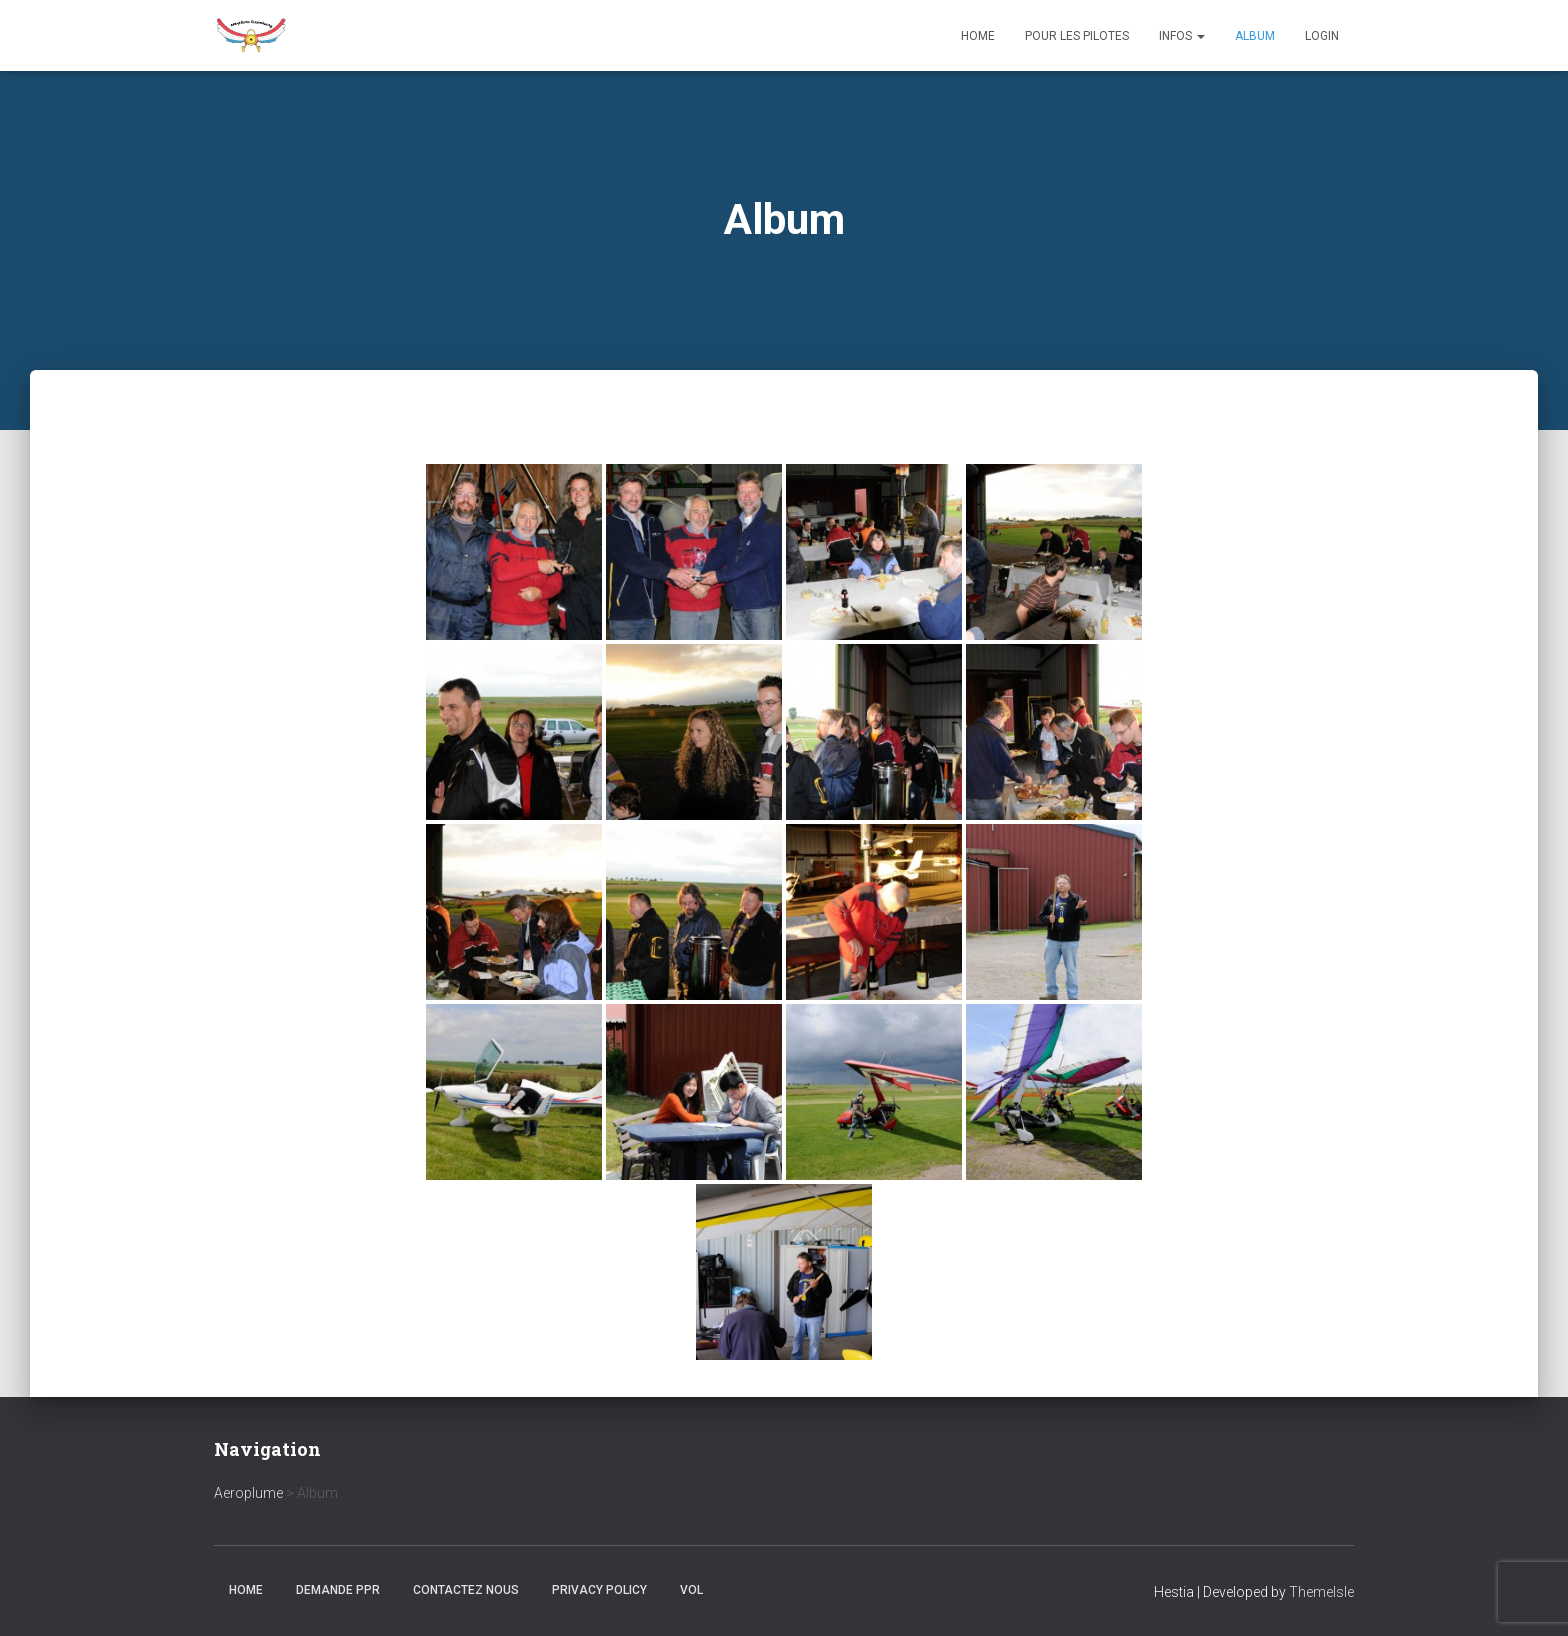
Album (1255, 36)
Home (978, 36)
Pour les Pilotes (1077, 36)
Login (1322, 36)
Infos (1182, 36)
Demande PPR (338, 1590)
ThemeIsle (1321, 1592)
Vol (691, 1590)
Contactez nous (466, 1590)
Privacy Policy (599, 1590)
